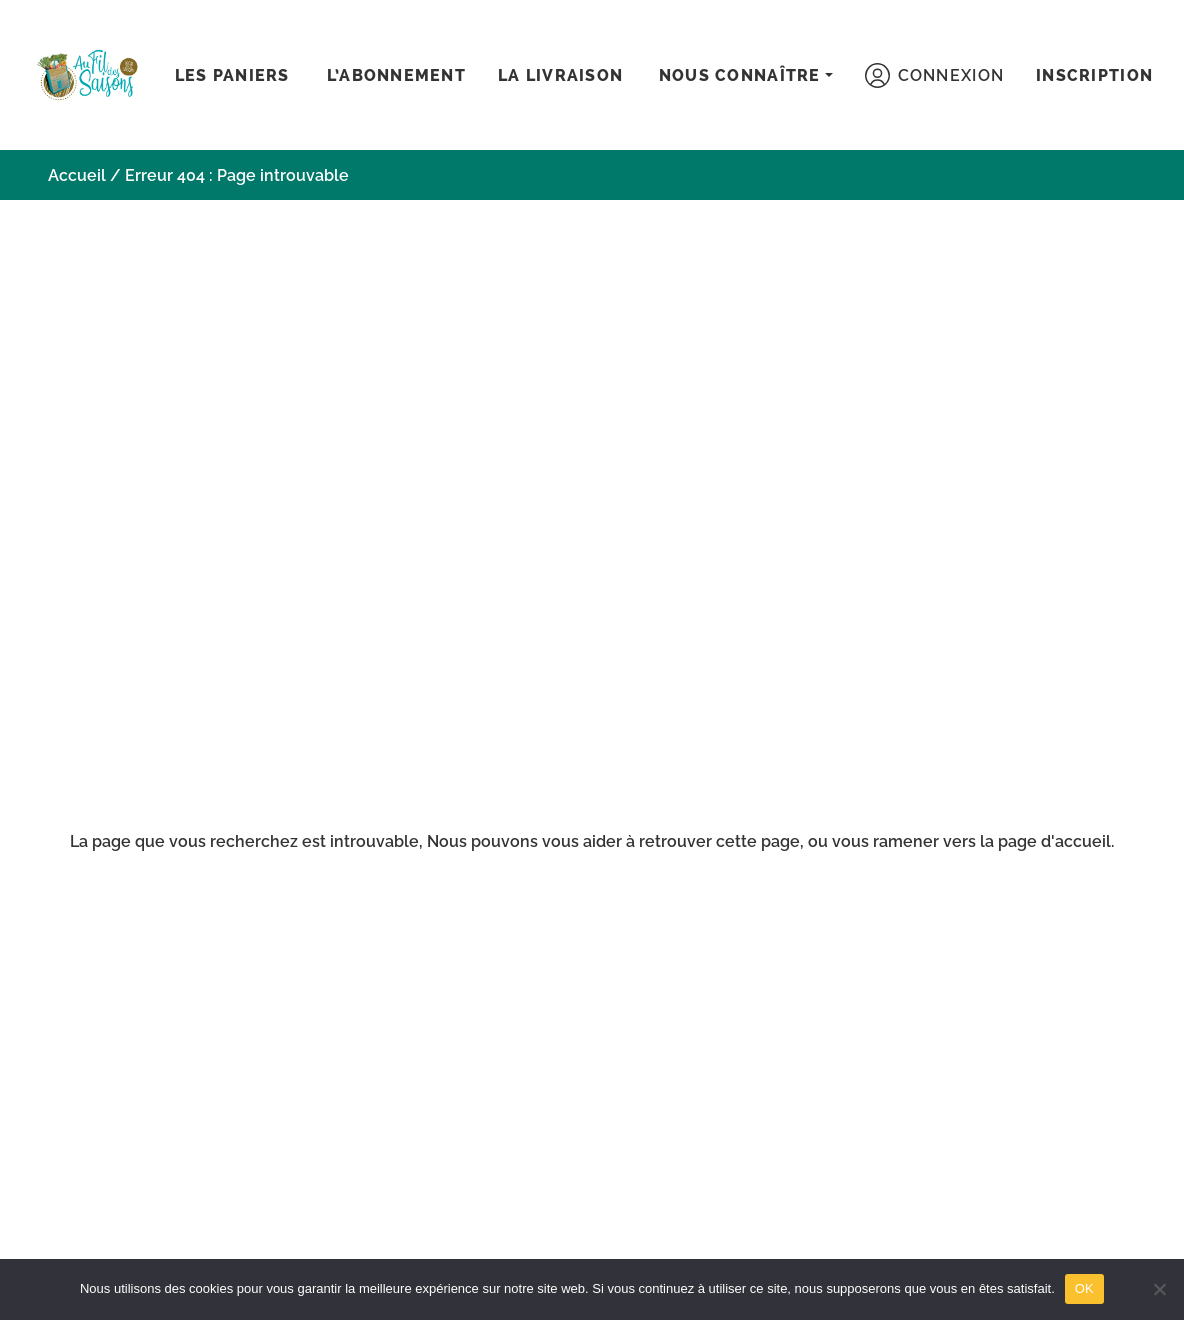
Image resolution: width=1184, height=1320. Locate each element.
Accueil (77, 175)
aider (602, 841)
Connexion (935, 75)
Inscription (1094, 75)
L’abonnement (396, 75)
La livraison (560, 75)
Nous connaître (740, 75)
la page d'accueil (1045, 841)
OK (1084, 1288)
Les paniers (232, 75)
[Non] (1159, 1289)
